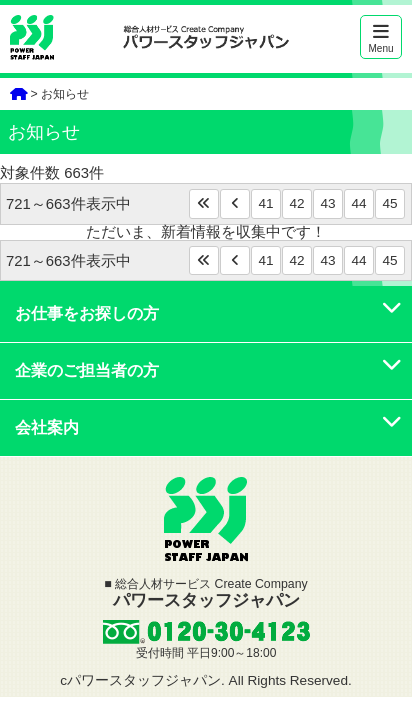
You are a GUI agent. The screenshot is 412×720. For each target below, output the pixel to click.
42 (296, 203)
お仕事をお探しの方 (208, 313)
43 (327, 203)
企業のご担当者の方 (208, 370)
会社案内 (208, 427)
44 (358, 203)
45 (389, 203)
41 (265, 203)
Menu (381, 38)
